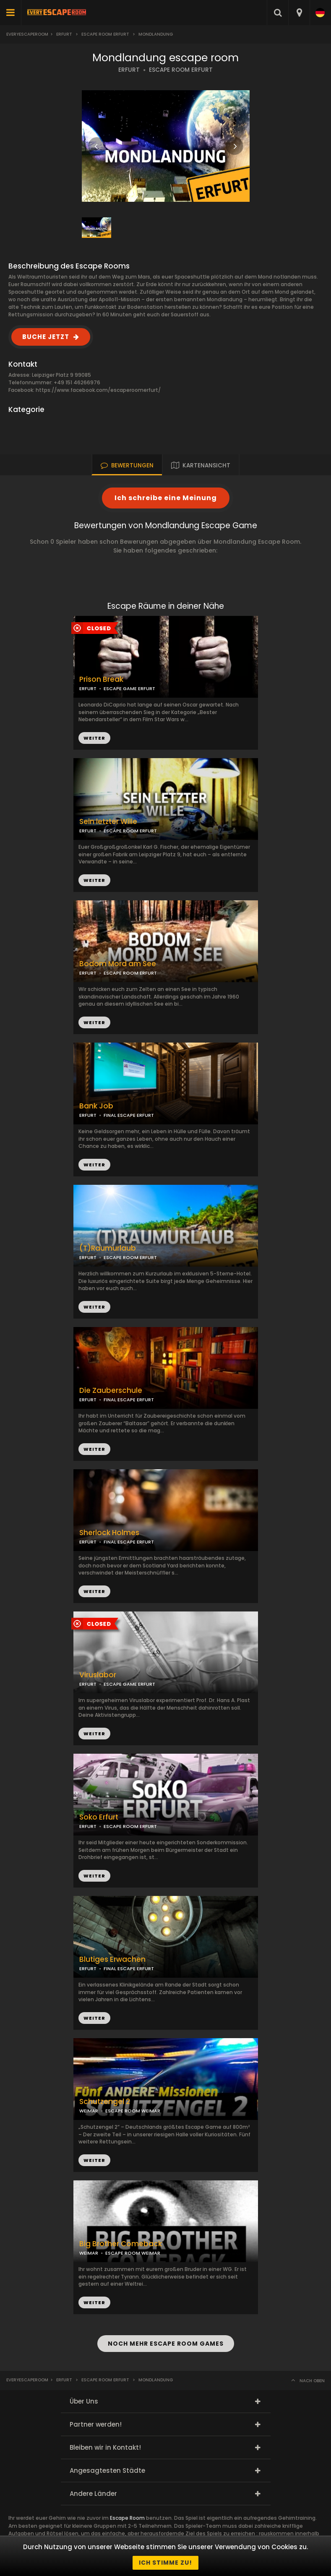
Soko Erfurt (98, 1817)
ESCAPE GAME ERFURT (129, 688)
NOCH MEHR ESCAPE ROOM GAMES (166, 2343)
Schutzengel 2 (104, 2101)
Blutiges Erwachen (112, 1959)
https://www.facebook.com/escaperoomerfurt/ (98, 390)
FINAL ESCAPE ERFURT (129, 1115)
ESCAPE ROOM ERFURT (181, 70)
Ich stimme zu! (165, 2562)
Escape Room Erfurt (105, 34)
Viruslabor (97, 1675)
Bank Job (96, 1106)
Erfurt (64, 34)
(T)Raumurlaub (107, 1248)
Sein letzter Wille (108, 821)
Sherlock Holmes (109, 1532)
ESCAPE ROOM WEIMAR (132, 2110)
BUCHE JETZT (45, 336)
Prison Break (101, 679)
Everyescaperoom (27, 34)
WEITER (94, 880)
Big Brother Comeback (120, 2244)
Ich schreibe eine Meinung (166, 498)
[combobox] (299, 12)
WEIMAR (88, 2110)
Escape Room (127, 2517)
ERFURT (129, 70)
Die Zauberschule (110, 1390)
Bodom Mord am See (117, 963)
